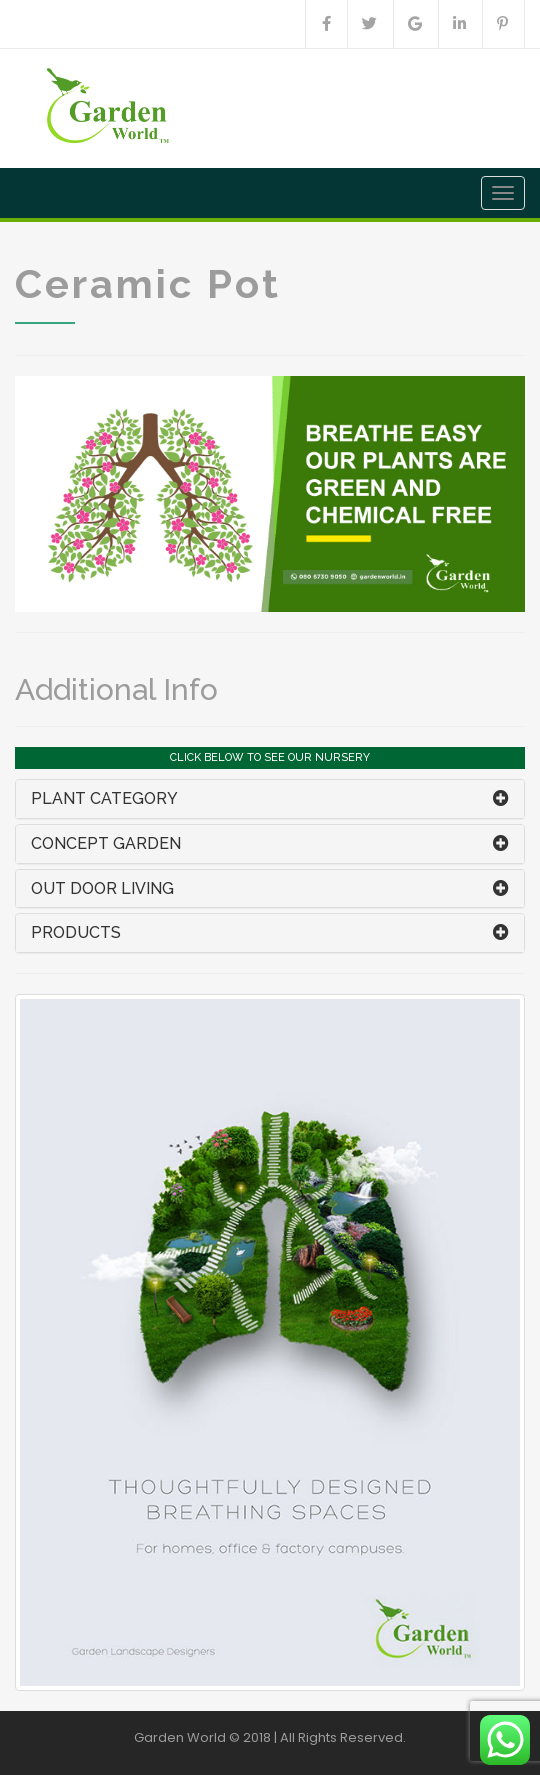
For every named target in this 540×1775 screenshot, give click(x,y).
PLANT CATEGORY (104, 798)
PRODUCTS (76, 932)
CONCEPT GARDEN (106, 843)
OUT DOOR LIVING (102, 888)
